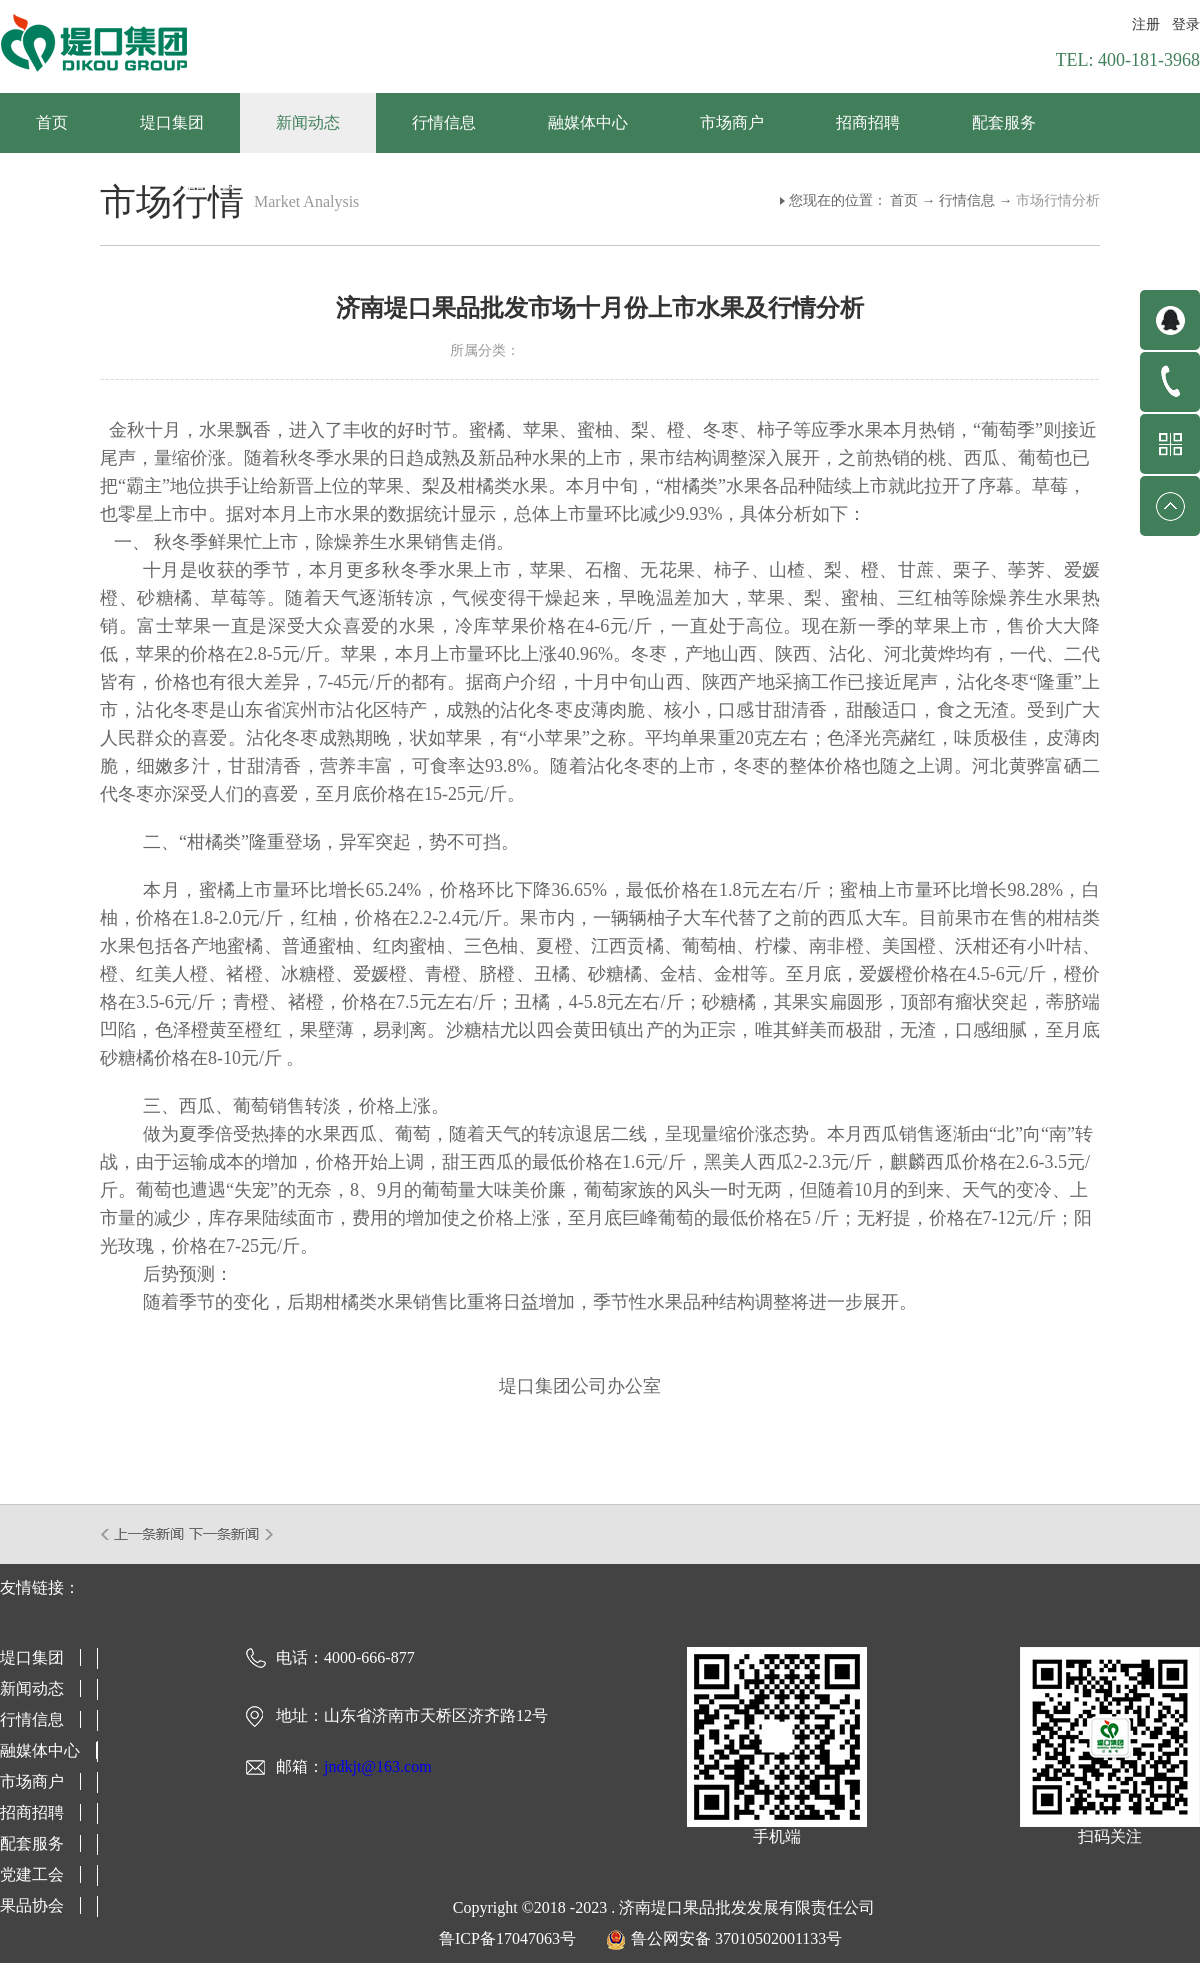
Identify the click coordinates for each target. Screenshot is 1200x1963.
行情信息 (967, 200)
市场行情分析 (1058, 200)
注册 (1146, 24)
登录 (1186, 24)
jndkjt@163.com (378, 1766)
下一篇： (231, 1534)
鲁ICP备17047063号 (507, 1938)
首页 (52, 122)
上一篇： (143, 1534)
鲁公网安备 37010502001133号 (736, 1938)
